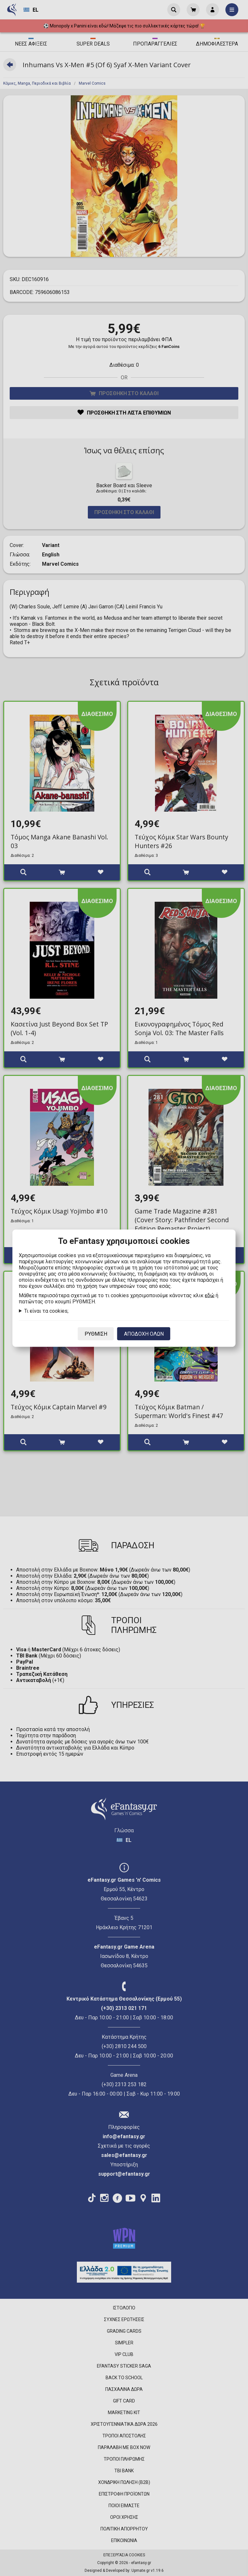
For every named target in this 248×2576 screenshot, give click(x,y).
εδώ (209, 1295)
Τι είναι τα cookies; (46, 1311)
